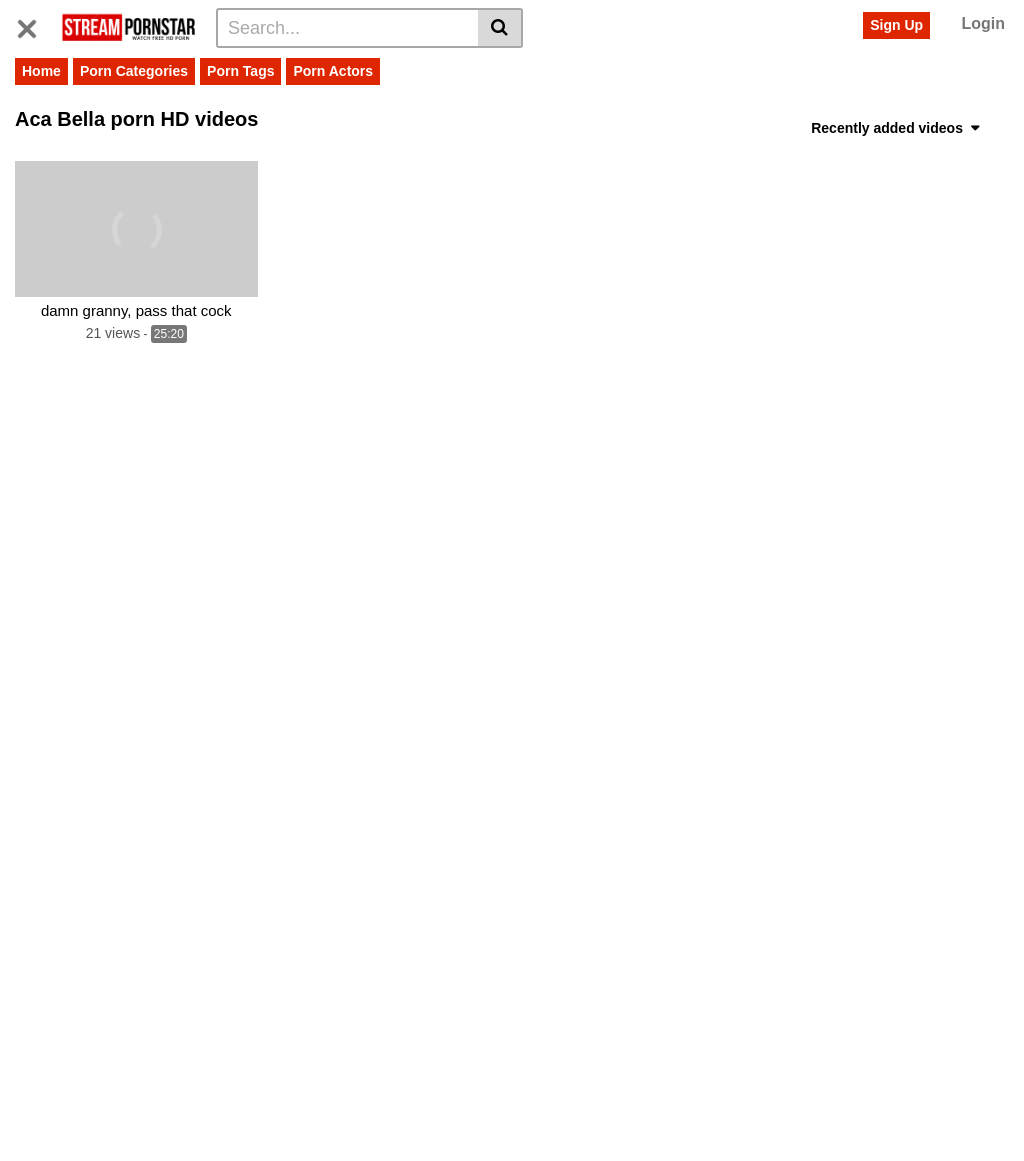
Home (41, 71)
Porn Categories (134, 71)
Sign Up (896, 25)
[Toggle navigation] (34, 25)
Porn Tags (240, 71)
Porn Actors (333, 71)
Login (983, 23)
